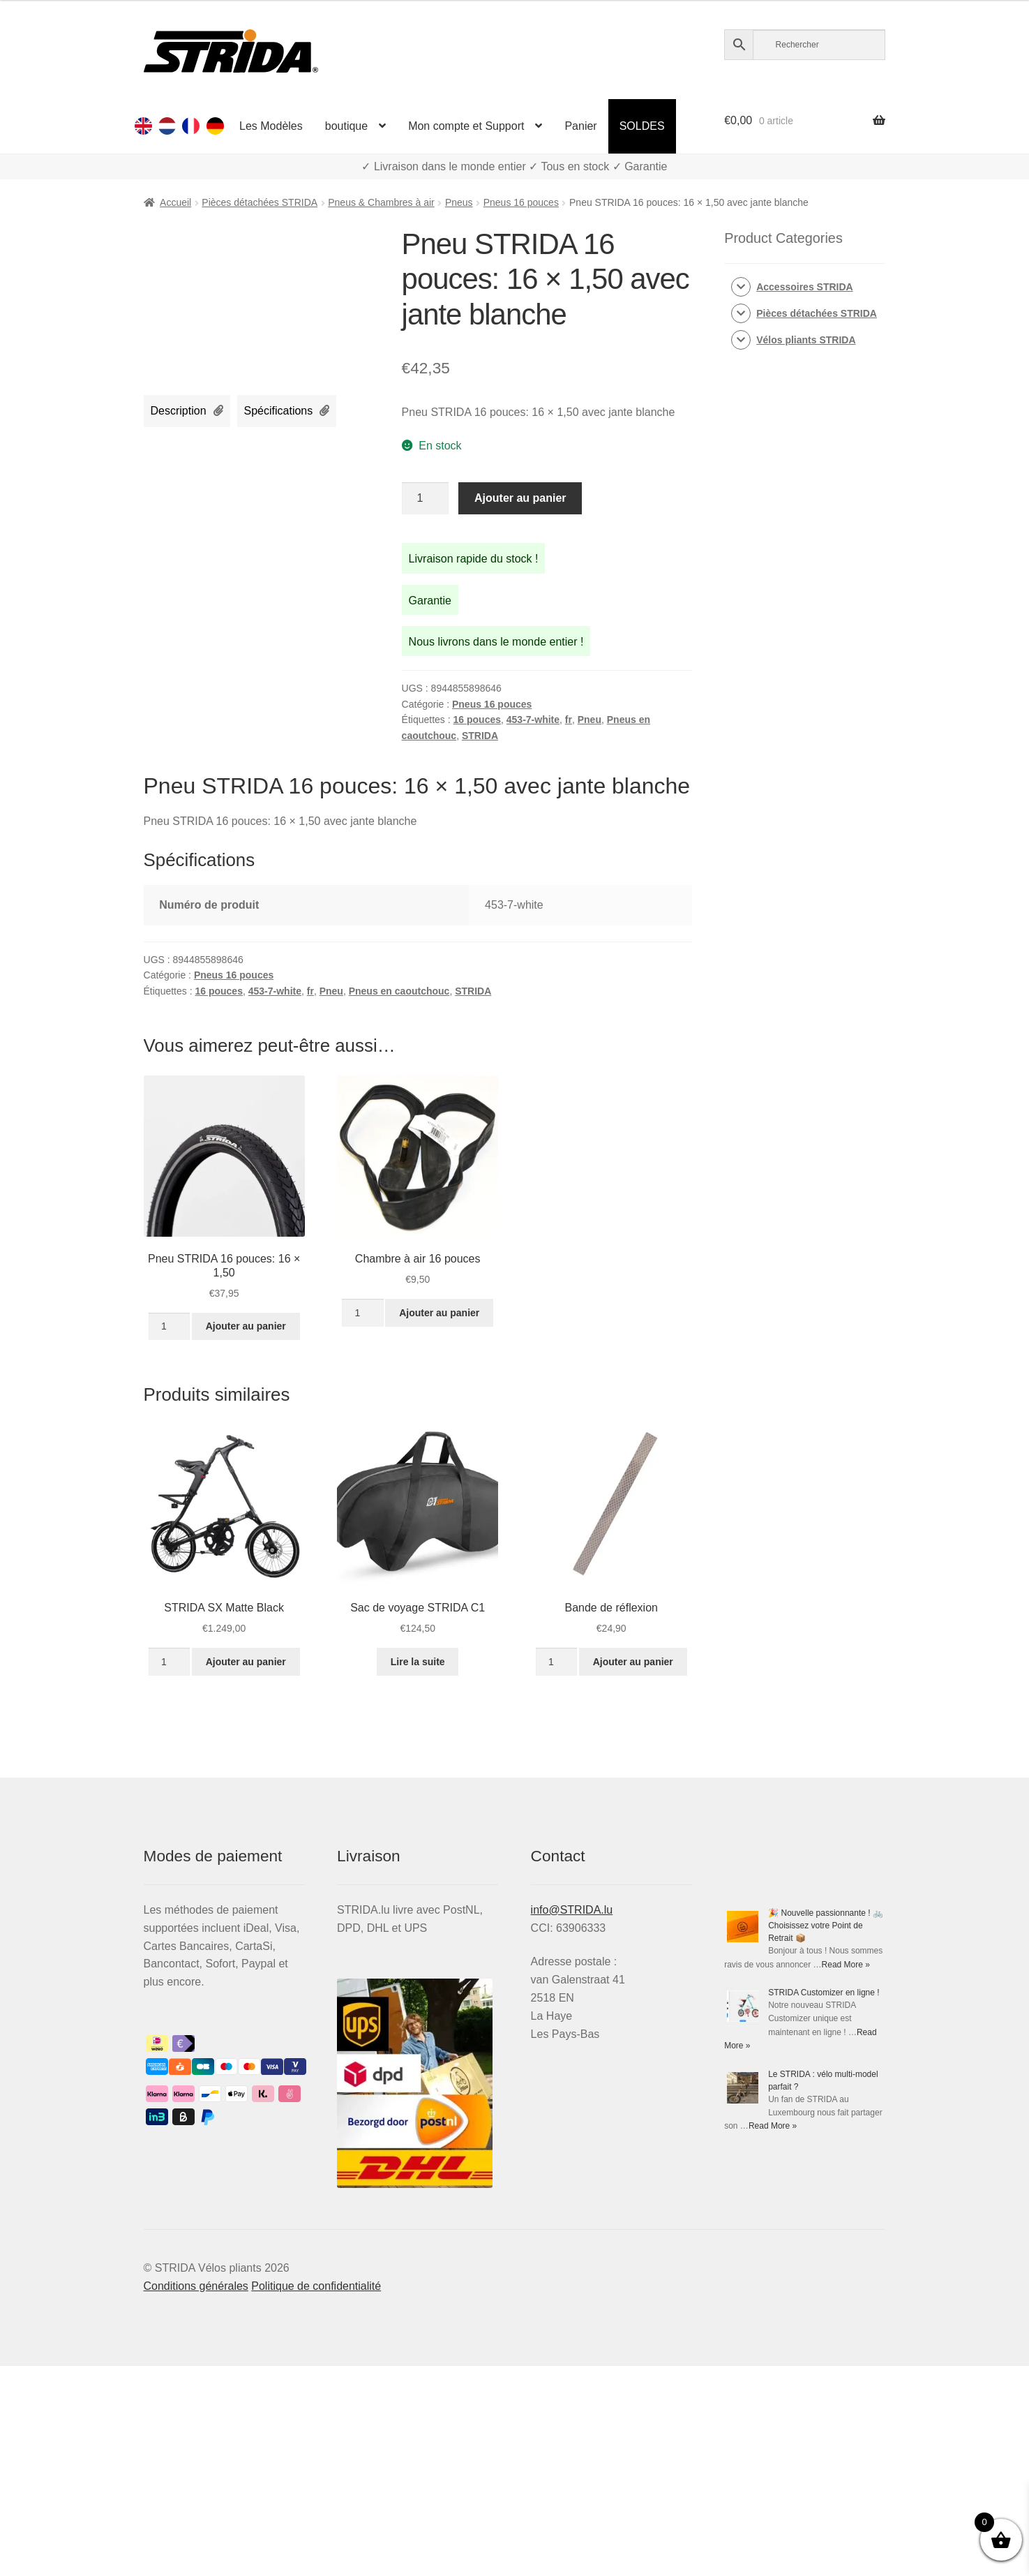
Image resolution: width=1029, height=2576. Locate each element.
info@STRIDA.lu (572, 1910)
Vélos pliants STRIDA (805, 339)
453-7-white (532, 719)
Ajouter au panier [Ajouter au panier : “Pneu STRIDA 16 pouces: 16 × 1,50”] (246, 1326)
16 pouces (477, 719)
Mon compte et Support (466, 126)
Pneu (589, 719)
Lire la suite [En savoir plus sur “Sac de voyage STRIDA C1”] (418, 1661)
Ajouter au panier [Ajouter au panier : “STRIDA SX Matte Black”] (246, 1661)
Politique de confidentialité (316, 2286)
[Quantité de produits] (425, 498)
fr (568, 719)
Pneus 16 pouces (521, 202)
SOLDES (642, 126)
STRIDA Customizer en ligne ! (823, 1992)
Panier (580, 126)
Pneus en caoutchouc (399, 991)
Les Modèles (271, 126)
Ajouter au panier (520, 498)
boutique (346, 126)
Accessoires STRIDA (804, 286)
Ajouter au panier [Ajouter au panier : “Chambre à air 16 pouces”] (439, 1312)
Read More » (846, 1965)
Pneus (459, 202)
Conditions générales (196, 2286)
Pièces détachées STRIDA (259, 202)
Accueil (175, 202)
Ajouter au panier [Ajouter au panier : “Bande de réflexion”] (633, 1661)
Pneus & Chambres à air (381, 202)
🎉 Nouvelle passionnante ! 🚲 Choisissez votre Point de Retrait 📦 (825, 1925)
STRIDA (480, 735)
